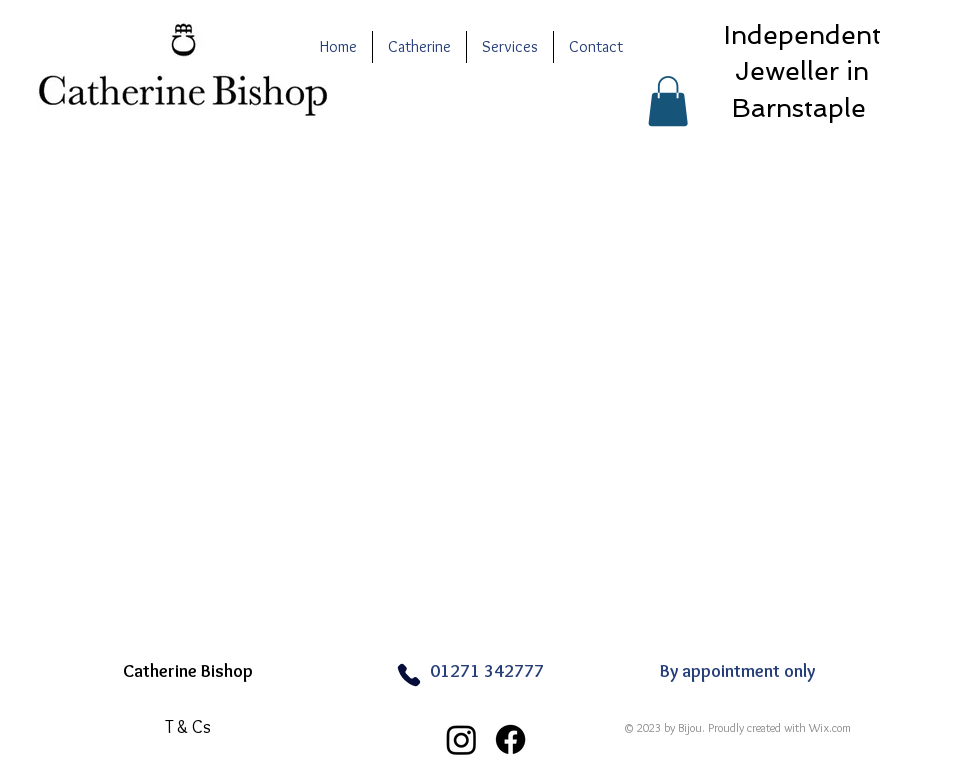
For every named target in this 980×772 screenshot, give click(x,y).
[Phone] (408, 674)
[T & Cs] (188, 727)
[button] (668, 101)
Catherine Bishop (188, 671)
